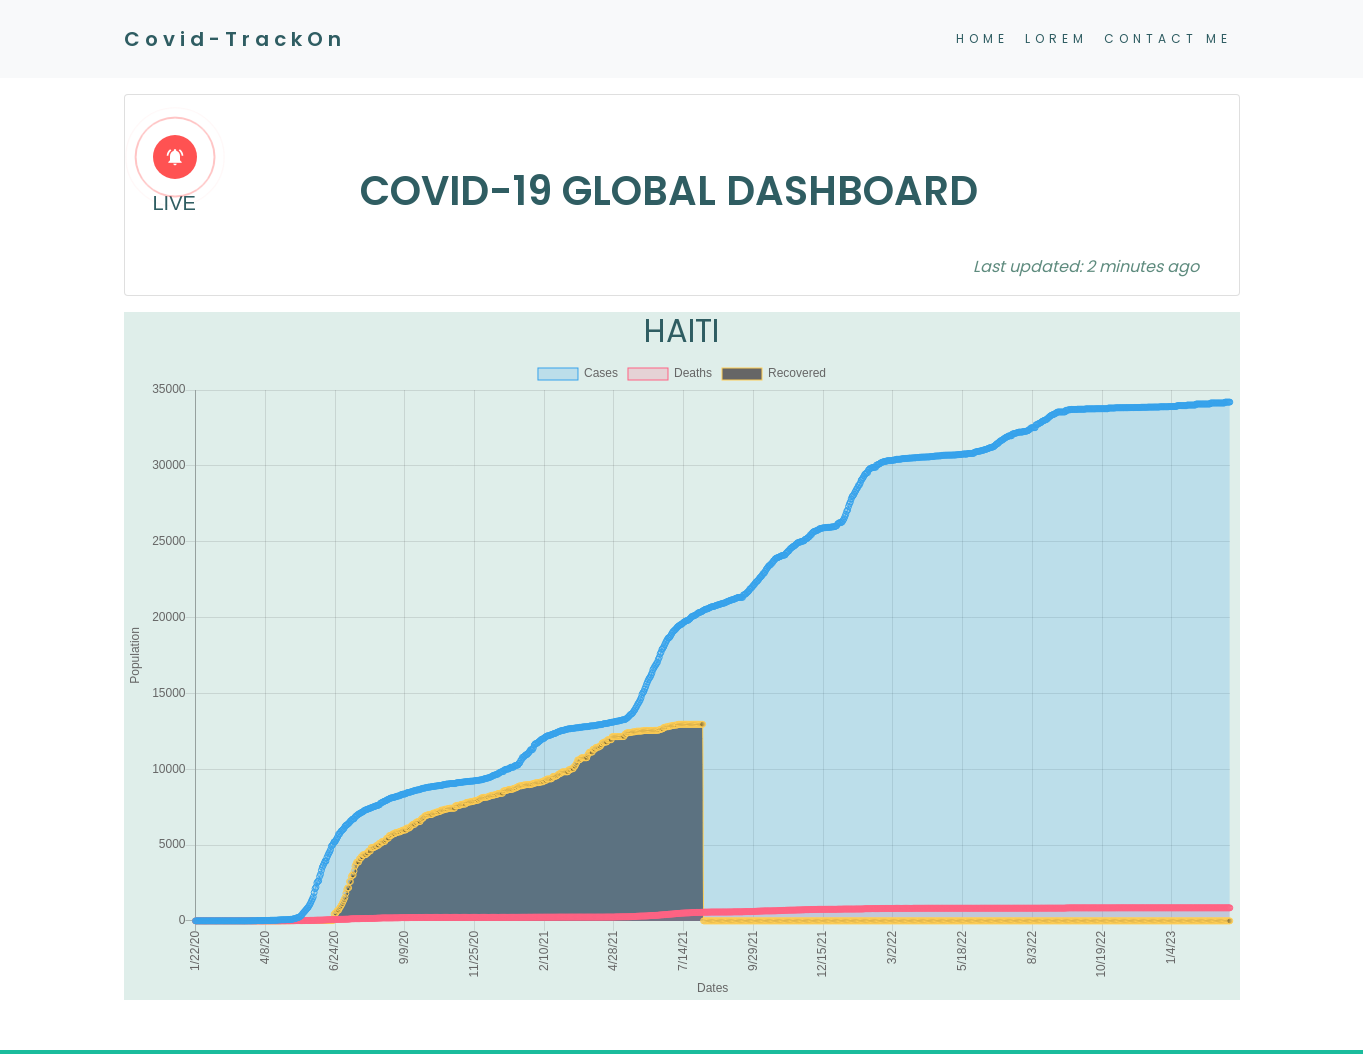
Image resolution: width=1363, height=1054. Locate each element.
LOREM (1056, 38)
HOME (982, 38)
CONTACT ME (1168, 38)
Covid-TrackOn (235, 39)
